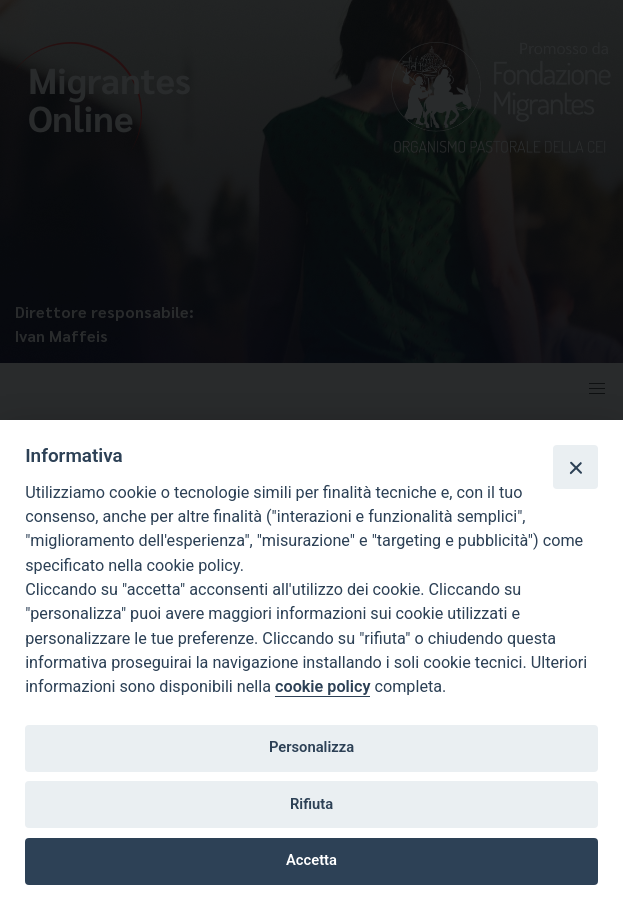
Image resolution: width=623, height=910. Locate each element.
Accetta (311, 860)
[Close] (575, 467)
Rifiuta (311, 804)
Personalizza (311, 747)
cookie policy (322, 686)
